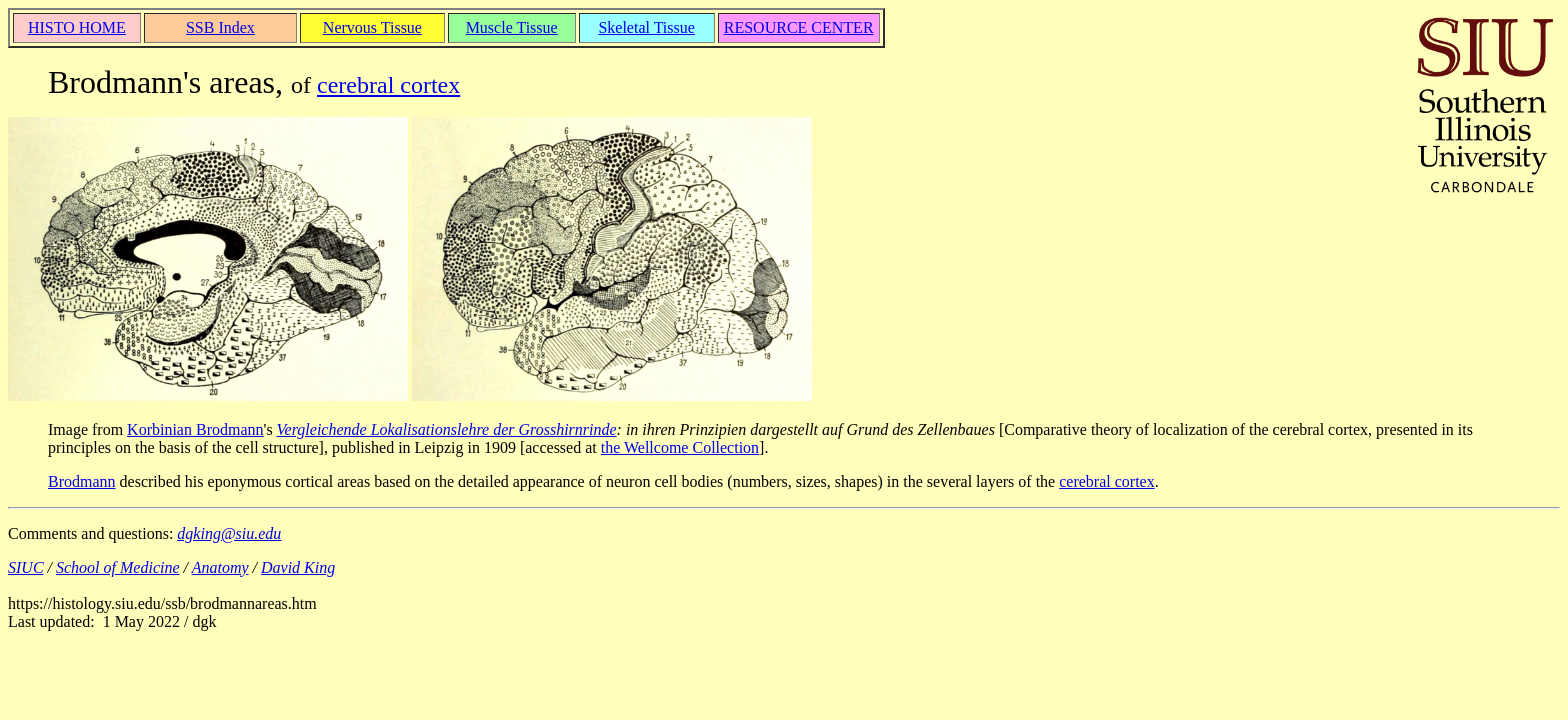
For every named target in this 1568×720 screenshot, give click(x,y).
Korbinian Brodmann (195, 429)
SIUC (26, 567)
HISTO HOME (77, 27)
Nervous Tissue (372, 27)
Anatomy (220, 567)
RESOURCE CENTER (799, 27)
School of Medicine (118, 567)
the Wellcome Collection (680, 447)
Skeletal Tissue (646, 27)
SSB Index (220, 27)
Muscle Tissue (512, 27)
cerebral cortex (388, 85)
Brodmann (82, 481)
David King (298, 567)
